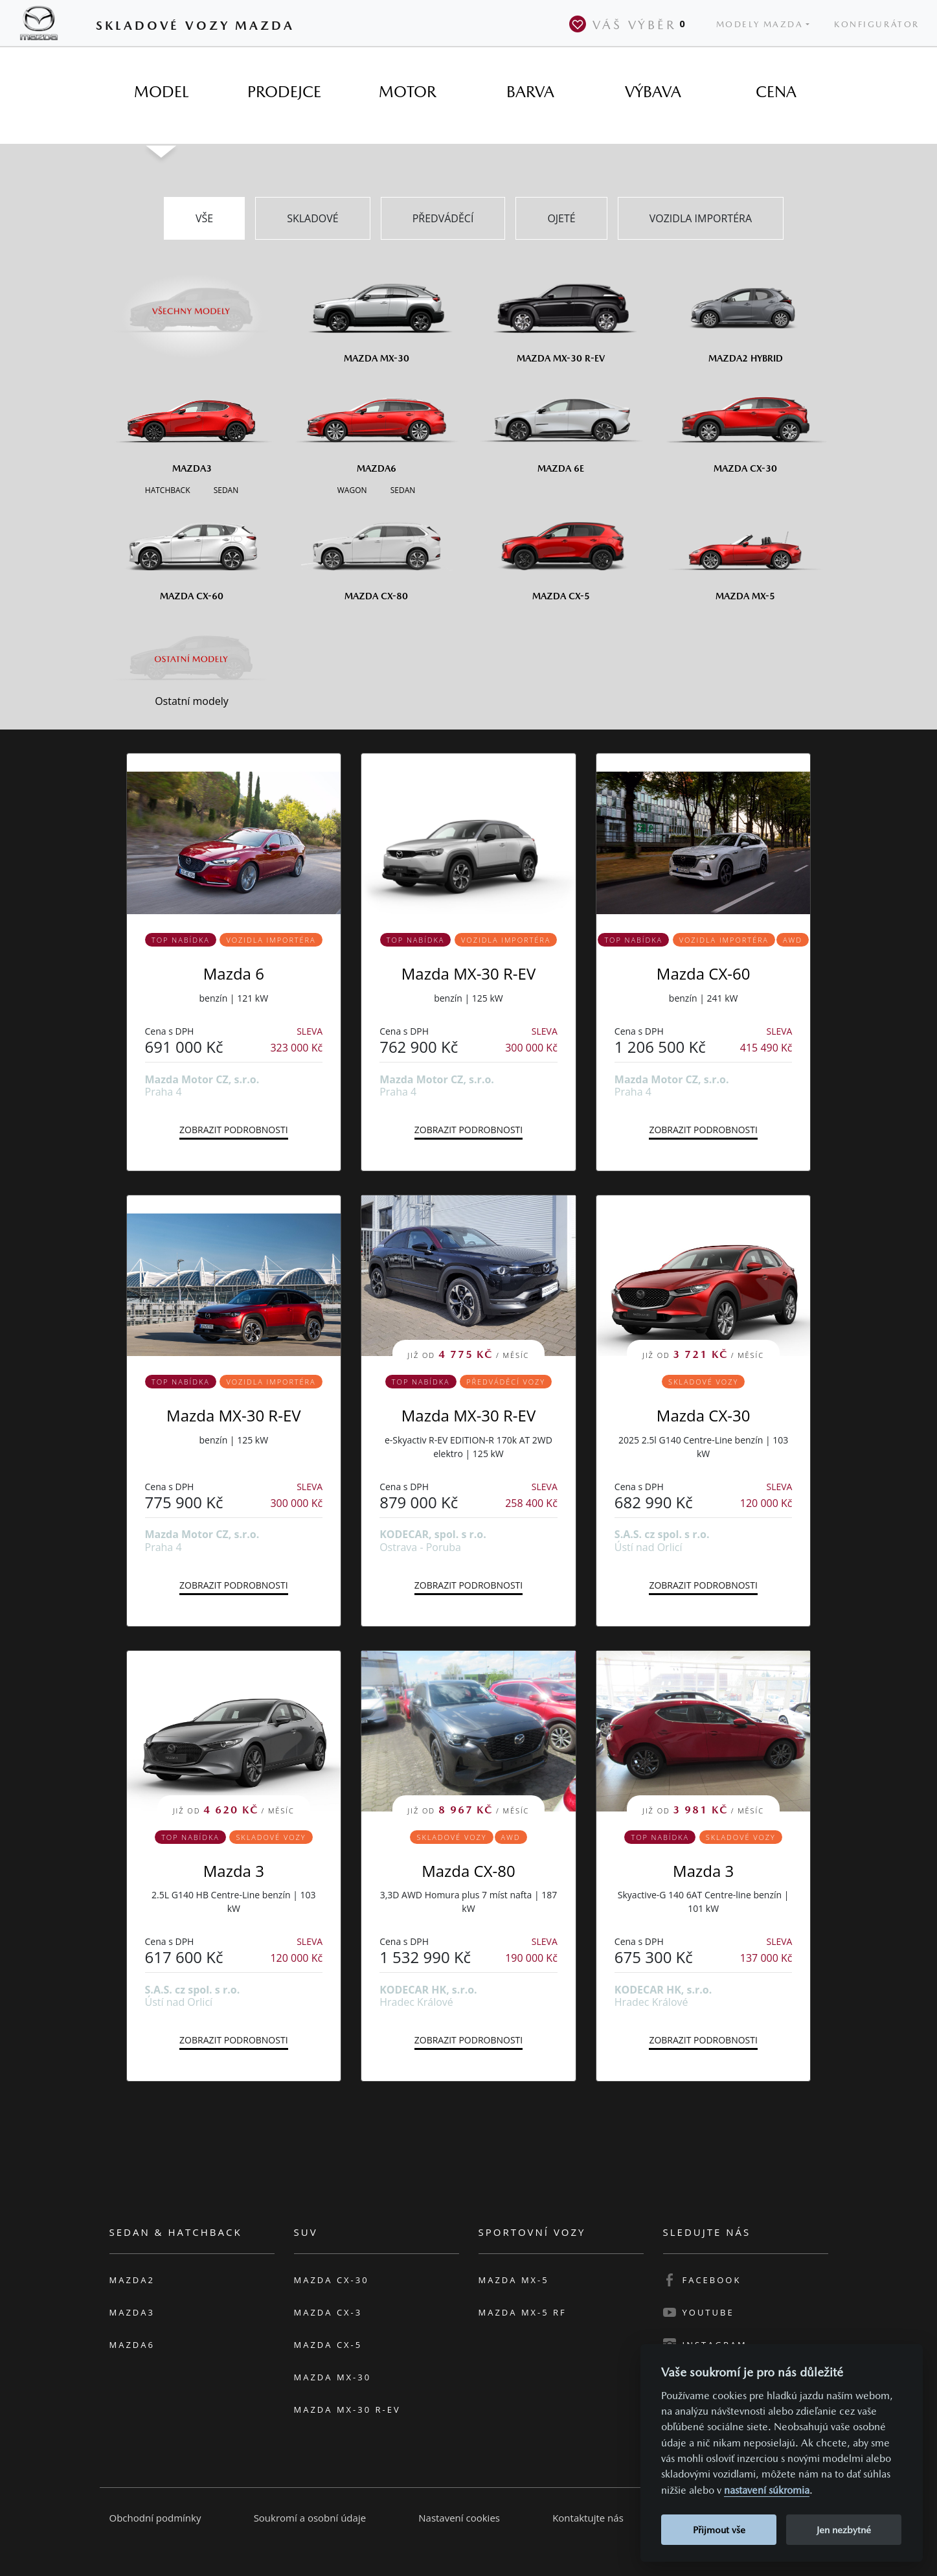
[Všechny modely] (192, 303)
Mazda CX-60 (704, 973)
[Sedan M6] (402, 489)
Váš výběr (630, 24)
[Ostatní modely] (192, 659)
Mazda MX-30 (333, 2377)
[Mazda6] (376, 423)
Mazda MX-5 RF (523, 2312)
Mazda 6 (233, 973)
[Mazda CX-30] (745, 423)
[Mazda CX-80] (376, 551)
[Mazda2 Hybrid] (745, 313)
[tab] (161, 92)
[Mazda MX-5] (745, 551)
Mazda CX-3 (328, 2312)
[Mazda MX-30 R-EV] (561, 313)
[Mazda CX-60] (192, 551)
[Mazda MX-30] (376, 313)
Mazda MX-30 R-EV (468, 973)
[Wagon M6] (352, 489)
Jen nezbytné (844, 2529)
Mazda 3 (233, 1870)
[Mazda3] (192, 423)
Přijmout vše (719, 2529)
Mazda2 (132, 2280)
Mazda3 (132, 2312)
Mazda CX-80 (468, 1870)
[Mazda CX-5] (561, 551)
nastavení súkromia (766, 2490)
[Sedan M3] (224, 489)
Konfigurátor (877, 24)
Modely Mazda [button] (760, 24)
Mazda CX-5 (328, 2345)
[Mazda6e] (561, 423)
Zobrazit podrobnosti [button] (233, 1129)
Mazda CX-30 (704, 1415)
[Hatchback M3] (168, 489)
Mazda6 (132, 2345)
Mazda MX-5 (514, 2280)
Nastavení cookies (459, 2517)
